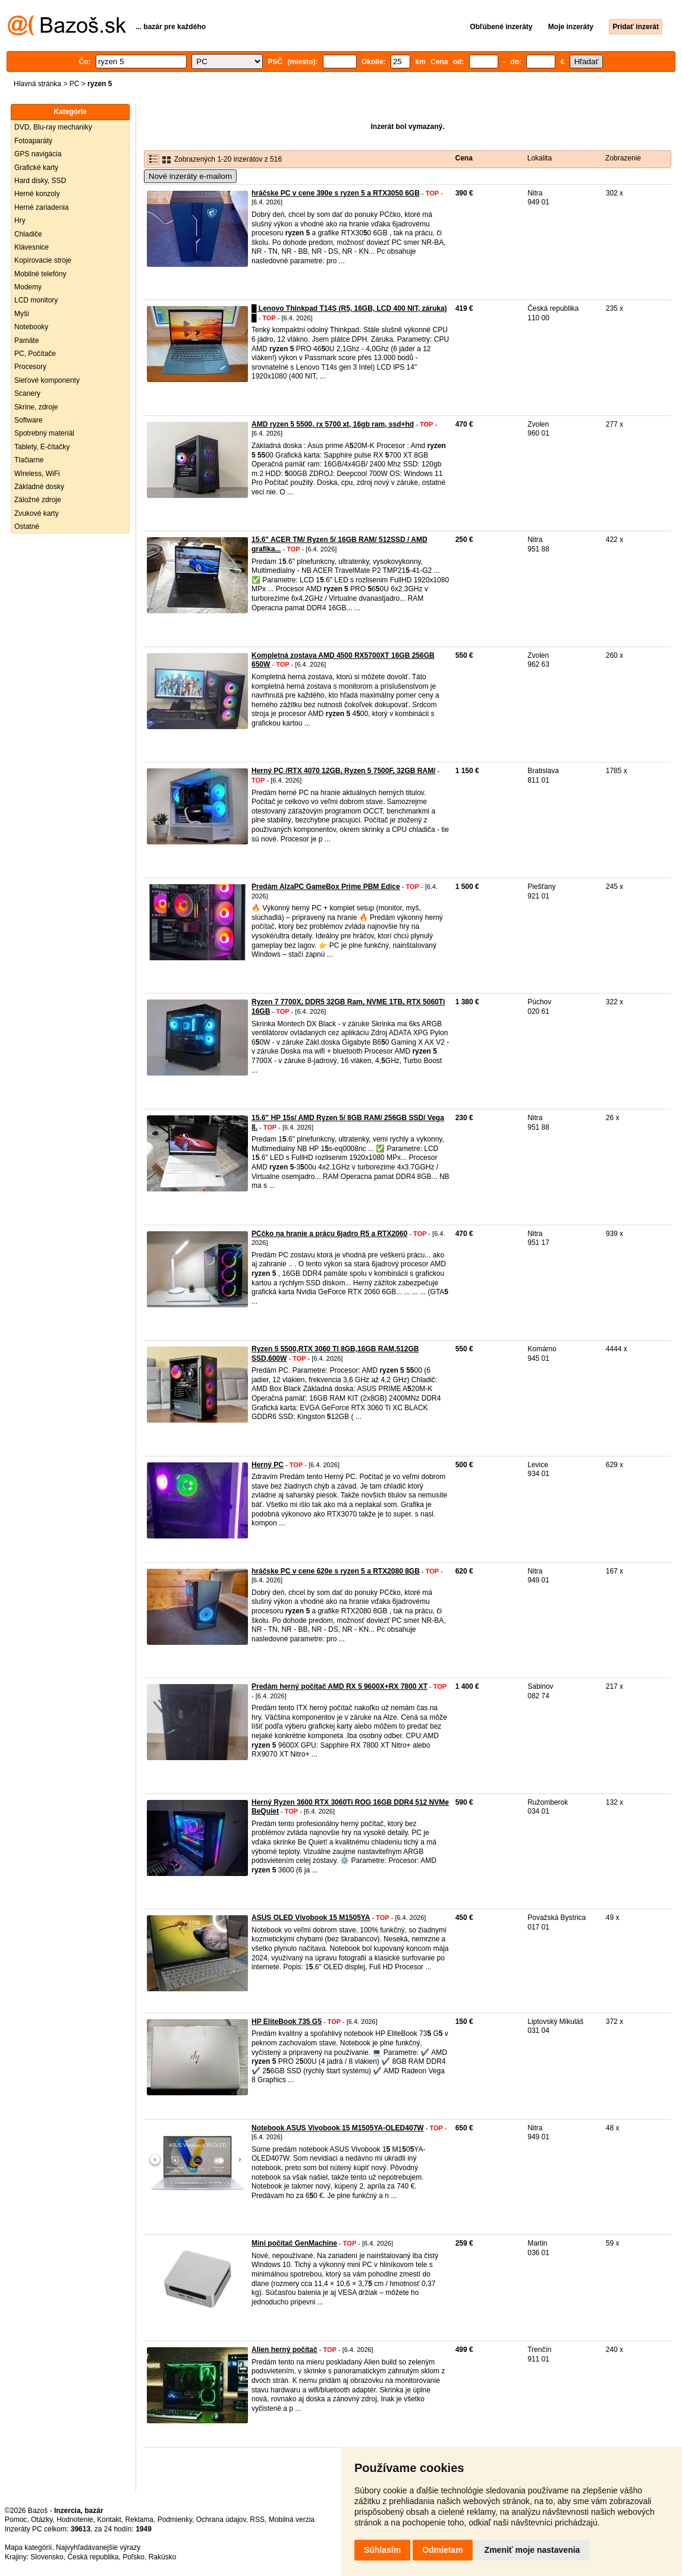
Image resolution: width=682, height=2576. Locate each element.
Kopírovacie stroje (42, 260)
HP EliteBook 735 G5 (287, 2021)
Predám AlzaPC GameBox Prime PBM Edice (326, 886)
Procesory (30, 366)
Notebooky (31, 327)
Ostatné (26, 526)
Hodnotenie (74, 2519)
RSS (257, 2519)
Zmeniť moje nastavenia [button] (532, 2550)
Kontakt (109, 2519)
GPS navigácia (37, 154)
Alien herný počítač (285, 2349)
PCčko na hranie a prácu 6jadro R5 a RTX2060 (329, 1233)
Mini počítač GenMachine (294, 2243)
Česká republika (92, 2557)
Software (28, 420)
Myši (21, 314)
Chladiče (28, 234)
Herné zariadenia (41, 207)
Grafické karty (36, 167)
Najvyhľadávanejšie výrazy (98, 2547)
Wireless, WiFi (37, 473)
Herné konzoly (37, 194)
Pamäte (26, 340)
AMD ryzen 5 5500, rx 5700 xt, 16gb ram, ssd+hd (333, 424)
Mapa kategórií (28, 2547)
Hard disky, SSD (40, 180)
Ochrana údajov (221, 2519)
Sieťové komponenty (47, 380)
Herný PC (268, 1465)
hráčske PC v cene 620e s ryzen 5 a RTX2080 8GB (336, 1571)
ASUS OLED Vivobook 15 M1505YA (311, 1917)
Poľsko (133, 2557)
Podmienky (175, 2519)
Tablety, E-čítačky (42, 447)
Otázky (41, 2519)
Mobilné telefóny (40, 274)
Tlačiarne (28, 460)
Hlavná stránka (37, 84)
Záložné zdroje (37, 500)
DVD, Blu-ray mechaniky (53, 127)
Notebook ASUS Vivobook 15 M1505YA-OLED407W (338, 2128)
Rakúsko (163, 2557)
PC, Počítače (35, 353)
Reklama (139, 2519)
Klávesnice (31, 247)
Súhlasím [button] (382, 2550)
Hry (20, 220)
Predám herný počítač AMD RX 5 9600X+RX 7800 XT (340, 1686)
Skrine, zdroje (36, 407)
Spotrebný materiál (44, 433)
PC (75, 84)
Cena (464, 158)
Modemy (28, 287)
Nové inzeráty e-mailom (190, 176)
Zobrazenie (623, 158)
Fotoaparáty (33, 141)
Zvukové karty (36, 513)
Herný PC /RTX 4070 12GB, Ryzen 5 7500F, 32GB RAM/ (343, 771)
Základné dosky (39, 487)
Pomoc (16, 2519)
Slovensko (46, 2557)
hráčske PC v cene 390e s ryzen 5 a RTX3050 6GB (336, 193)
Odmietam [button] (442, 2550)
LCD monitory (36, 300)
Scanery (27, 393)
